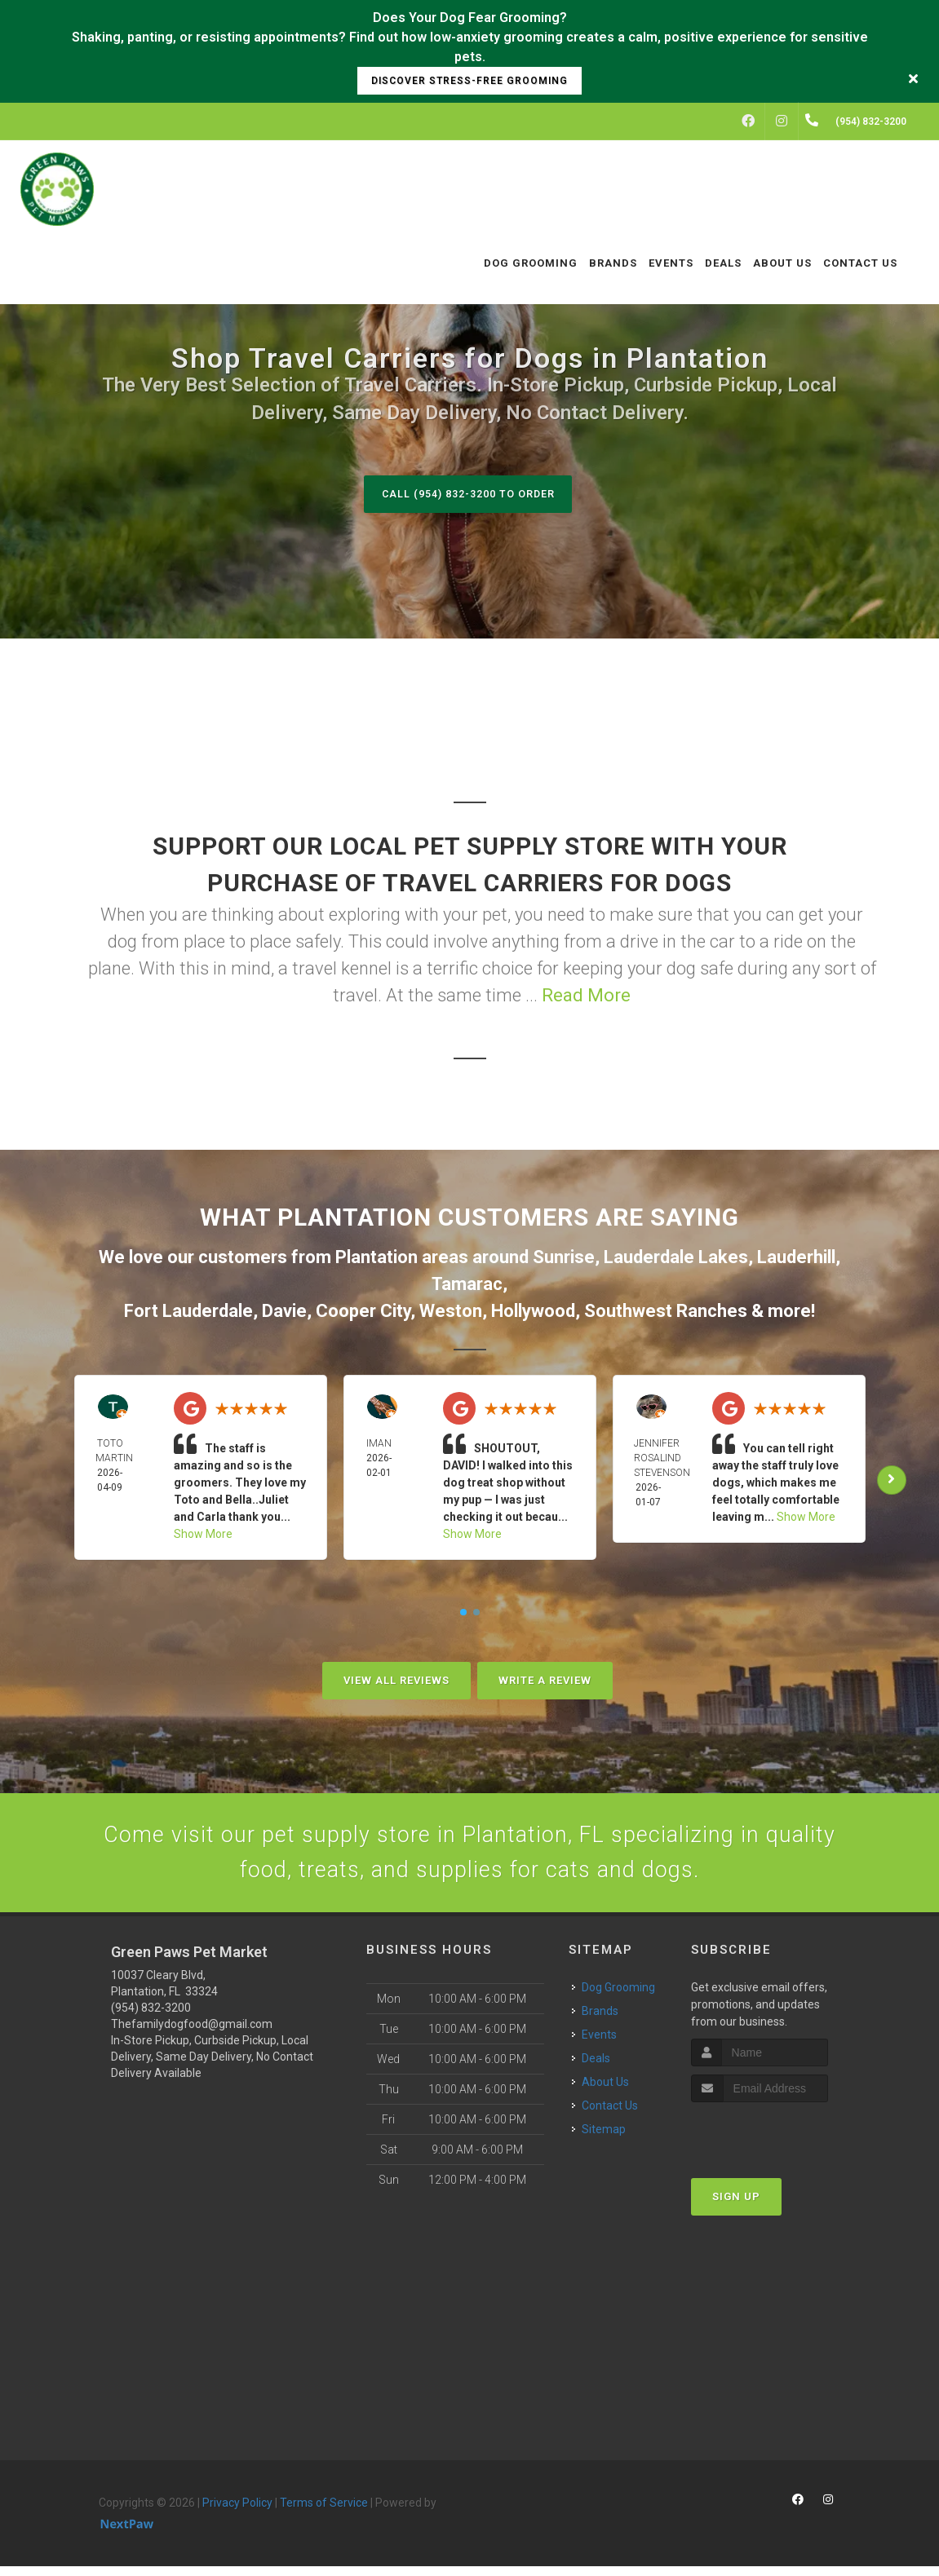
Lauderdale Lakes (676, 1258)
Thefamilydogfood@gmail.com (191, 2032)
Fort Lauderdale (188, 1311)
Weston (450, 1311)
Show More (203, 1534)
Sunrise (564, 1258)
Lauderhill (796, 1258)
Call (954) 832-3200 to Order (467, 494)
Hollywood (533, 1311)
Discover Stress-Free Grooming (469, 80)
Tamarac (467, 1285)
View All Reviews (396, 1681)
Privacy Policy (237, 2511)
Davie (284, 1311)
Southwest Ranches (665, 1311)
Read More (586, 996)
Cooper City (363, 1311)
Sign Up (736, 2206)
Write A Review (544, 1681)
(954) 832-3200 (151, 2016)
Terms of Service (324, 2511)
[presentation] (778, 2142)
